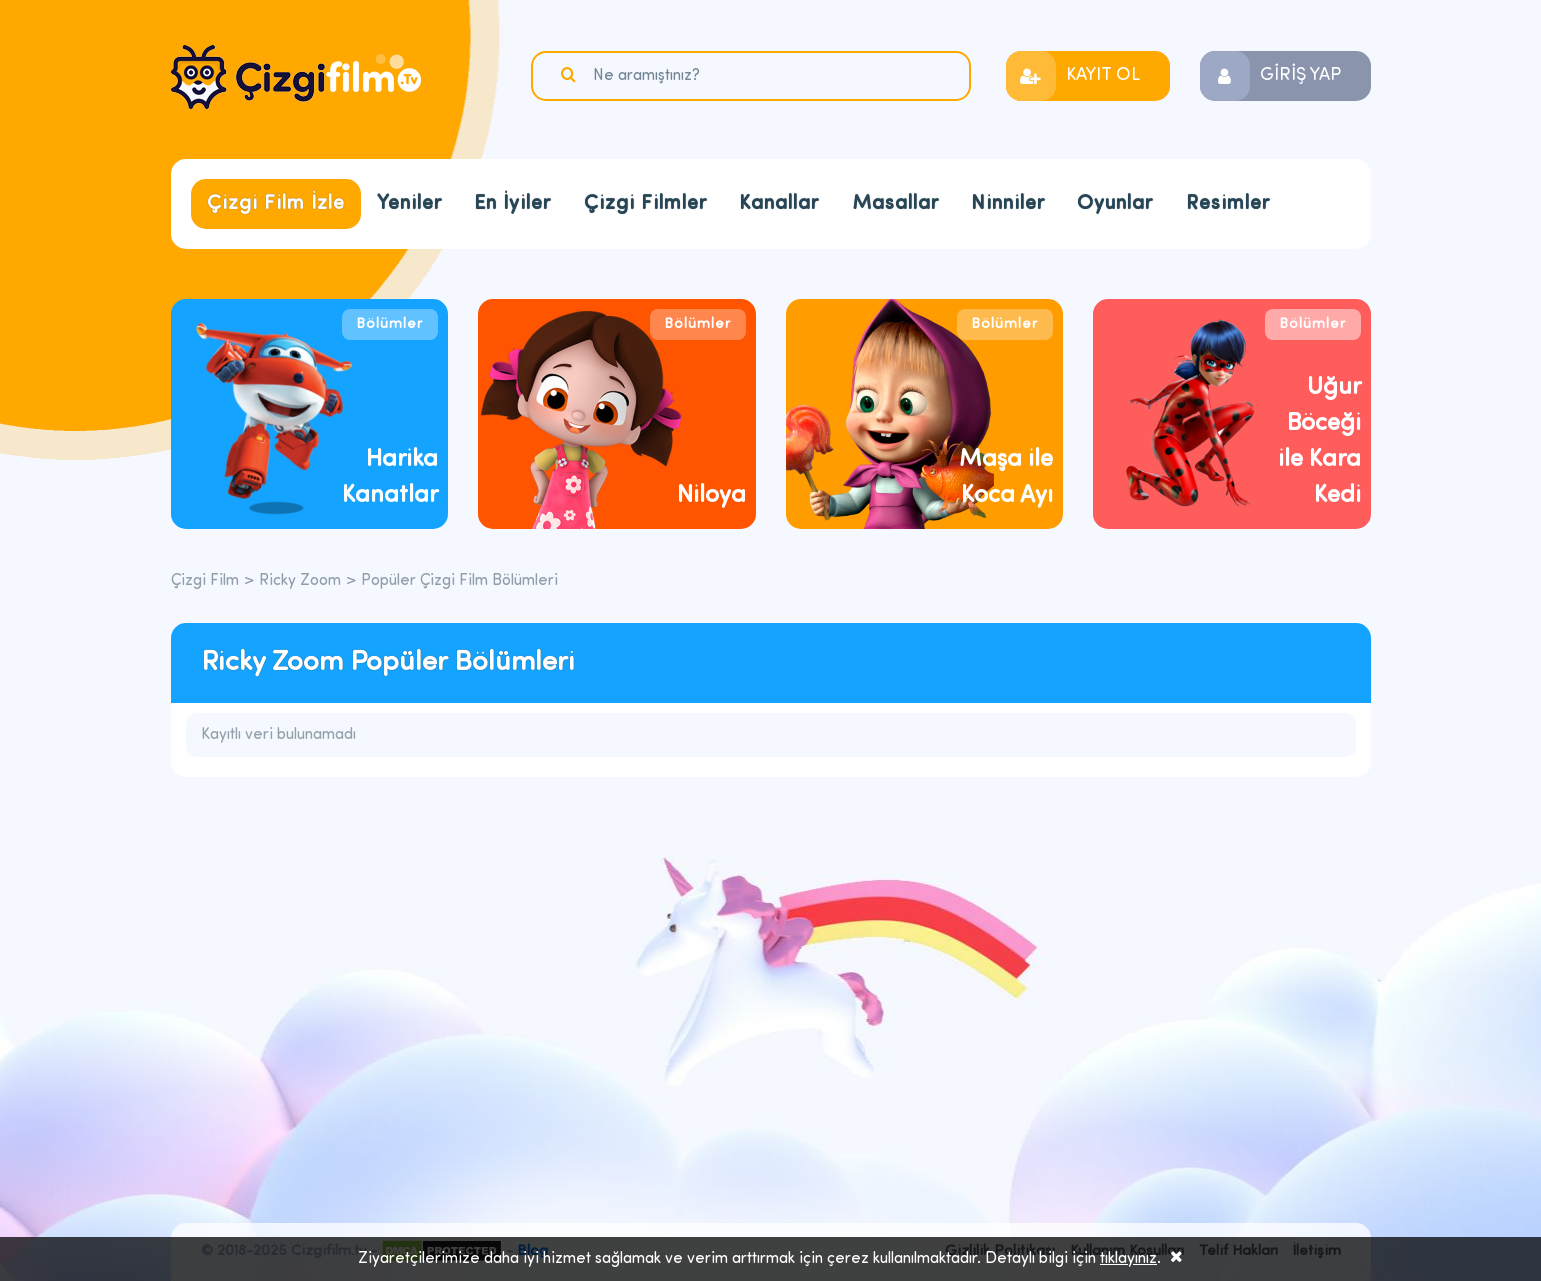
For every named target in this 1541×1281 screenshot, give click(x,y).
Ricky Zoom (300, 581)
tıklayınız (1128, 1259)
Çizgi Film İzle (276, 204)
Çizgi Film (296, 77)
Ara (571, 75)
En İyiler (512, 204)
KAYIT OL (1103, 75)
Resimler (1228, 204)
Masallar (895, 204)
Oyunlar (1115, 204)
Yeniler (409, 204)
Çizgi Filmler (645, 204)
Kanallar (779, 204)
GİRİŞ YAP (1300, 75)
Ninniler (1008, 204)
